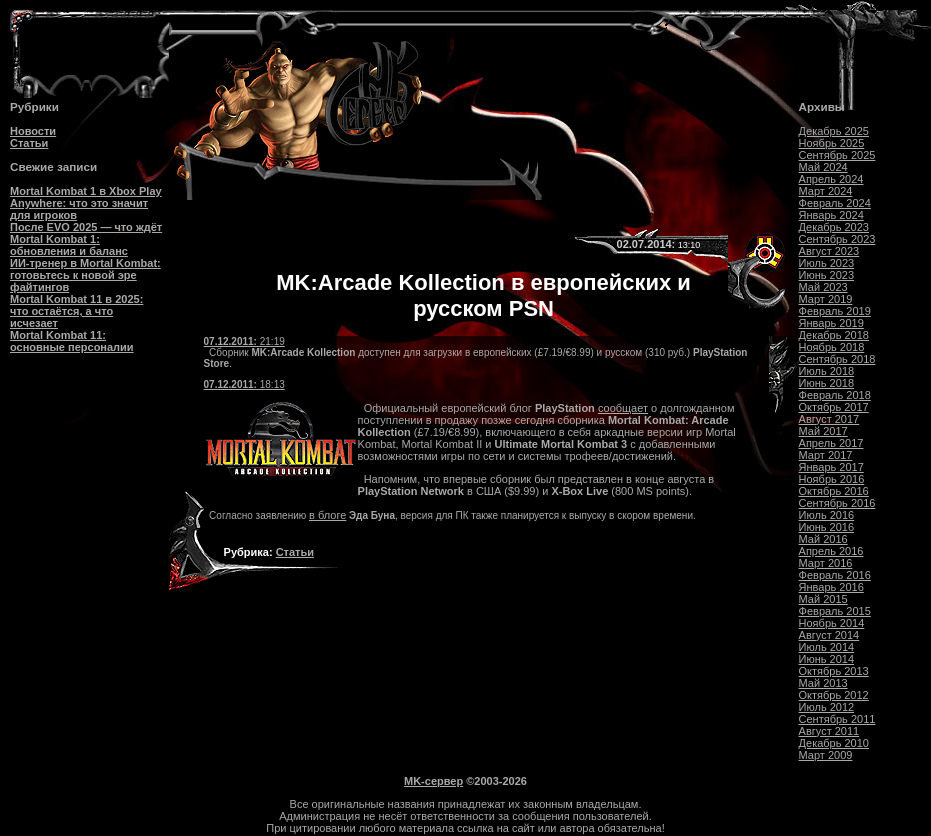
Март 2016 (826, 563)
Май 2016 (823, 539)
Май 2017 (823, 431)
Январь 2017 (831, 467)
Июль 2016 (827, 515)
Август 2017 (829, 419)
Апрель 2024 (831, 179)
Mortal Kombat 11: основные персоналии (72, 341)
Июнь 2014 (827, 659)
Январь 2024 (831, 215)
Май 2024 (823, 167)
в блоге (327, 515)
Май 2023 (823, 287)
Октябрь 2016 (834, 491)
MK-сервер (433, 781)
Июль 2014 (827, 647)
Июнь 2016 (827, 527)
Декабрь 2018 (834, 335)
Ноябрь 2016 (832, 479)
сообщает (623, 408)
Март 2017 (826, 455)
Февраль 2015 (835, 611)
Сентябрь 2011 (837, 719)
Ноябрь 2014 (832, 623)
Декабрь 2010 (834, 743)
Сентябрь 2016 (837, 503)
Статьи (29, 143)
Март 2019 (826, 299)
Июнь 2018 (827, 383)
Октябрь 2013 (834, 671)
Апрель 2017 (831, 443)
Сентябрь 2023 (837, 239)
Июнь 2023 (827, 275)
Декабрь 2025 (834, 131)
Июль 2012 (827, 707)
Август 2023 (829, 251)
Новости (33, 131)
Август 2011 (829, 731)
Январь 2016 (831, 587)
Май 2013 (823, 683)
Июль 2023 (827, 263)
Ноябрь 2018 (832, 347)
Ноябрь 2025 (832, 143)
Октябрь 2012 (834, 695)
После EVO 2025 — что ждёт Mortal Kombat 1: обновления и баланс (86, 239)
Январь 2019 (831, 323)
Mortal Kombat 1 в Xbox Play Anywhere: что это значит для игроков (86, 203)
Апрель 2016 (831, 551)
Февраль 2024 (835, 203)
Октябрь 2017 (834, 407)
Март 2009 (826, 755)
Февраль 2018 (835, 395)
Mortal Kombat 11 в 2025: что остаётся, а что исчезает (76, 311)
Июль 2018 (827, 371)
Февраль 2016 (835, 575)
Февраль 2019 (835, 311)
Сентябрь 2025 (837, 155)
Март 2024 (826, 191)
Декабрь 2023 (834, 227)
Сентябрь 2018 (837, 359)
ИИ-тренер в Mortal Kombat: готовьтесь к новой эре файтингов (85, 275)
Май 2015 (823, 599)
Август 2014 (829, 635)
